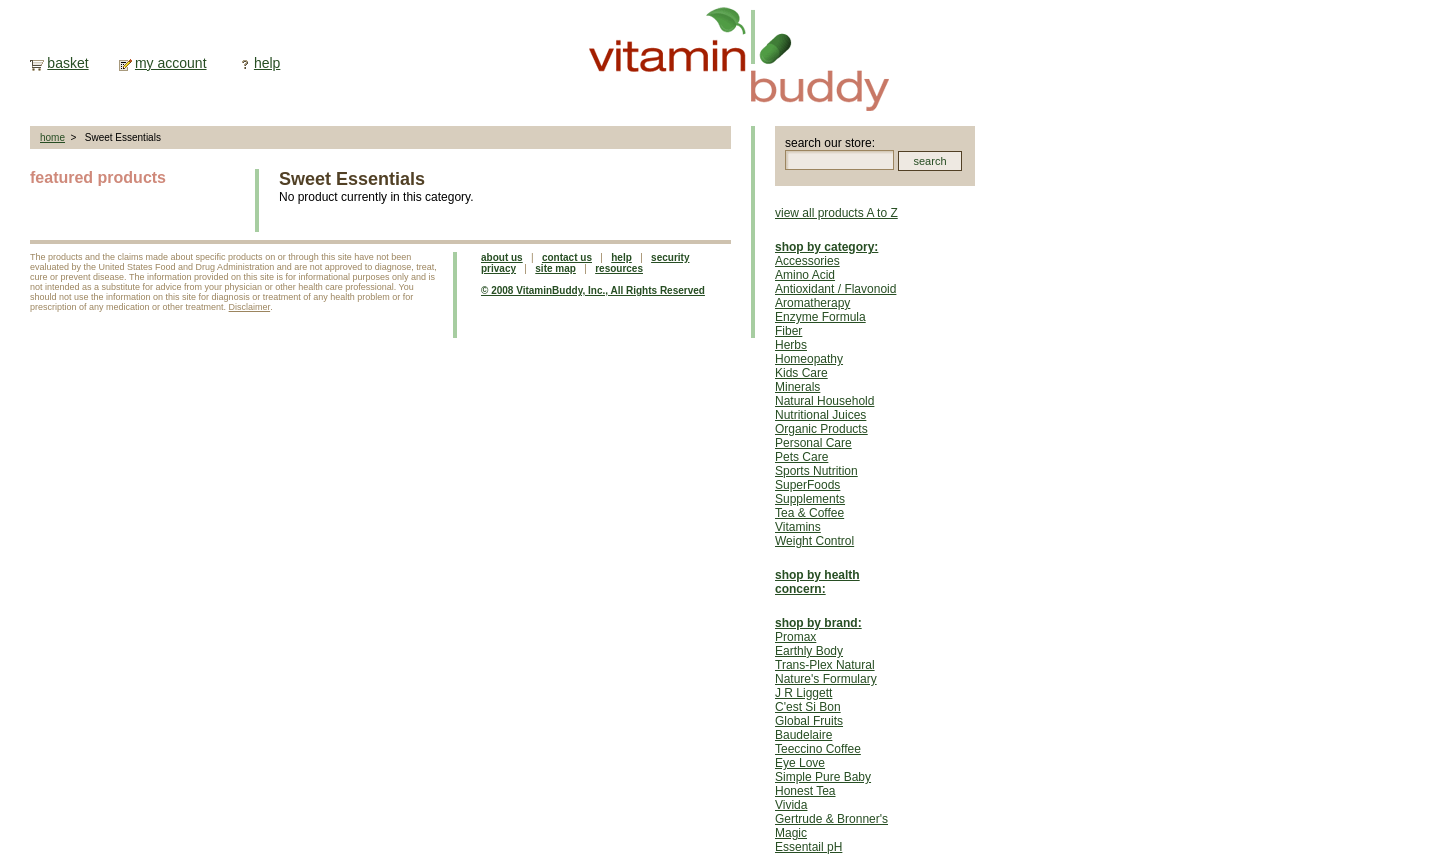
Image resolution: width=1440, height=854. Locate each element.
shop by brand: (818, 623)
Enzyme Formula (820, 317)
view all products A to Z (836, 213)
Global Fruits (809, 721)
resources (619, 268)
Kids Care (801, 373)
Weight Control (814, 541)
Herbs (791, 345)
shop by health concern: (817, 582)
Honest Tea (805, 791)
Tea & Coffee (809, 513)
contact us (567, 257)
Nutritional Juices (820, 415)
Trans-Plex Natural (825, 665)
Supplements (810, 499)
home (52, 137)
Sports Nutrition (816, 471)
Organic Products (821, 429)
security (670, 257)
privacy (498, 268)
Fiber (788, 331)
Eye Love (800, 763)
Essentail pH (808, 847)
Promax (795, 637)
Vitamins (798, 527)
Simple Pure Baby (823, 777)
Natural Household (824, 401)
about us (502, 257)
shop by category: (826, 247)
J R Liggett (803, 693)
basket (67, 63)
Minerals (797, 387)
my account (171, 63)
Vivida (791, 805)
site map (555, 268)
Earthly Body (809, 651)
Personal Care (813, 443)
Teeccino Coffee (818, 749)
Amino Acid (805, 275)
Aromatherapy (812, 303)
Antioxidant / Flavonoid (835, 289)
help (267, 63)
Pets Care (801, 457)
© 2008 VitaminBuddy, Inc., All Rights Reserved (593, 290)
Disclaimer (250, 307)
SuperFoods (807, 485)
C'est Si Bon (808, 707)
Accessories (807, 261)
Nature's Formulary (826, 679)
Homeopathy (809, 359)
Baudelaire (803, 735)
